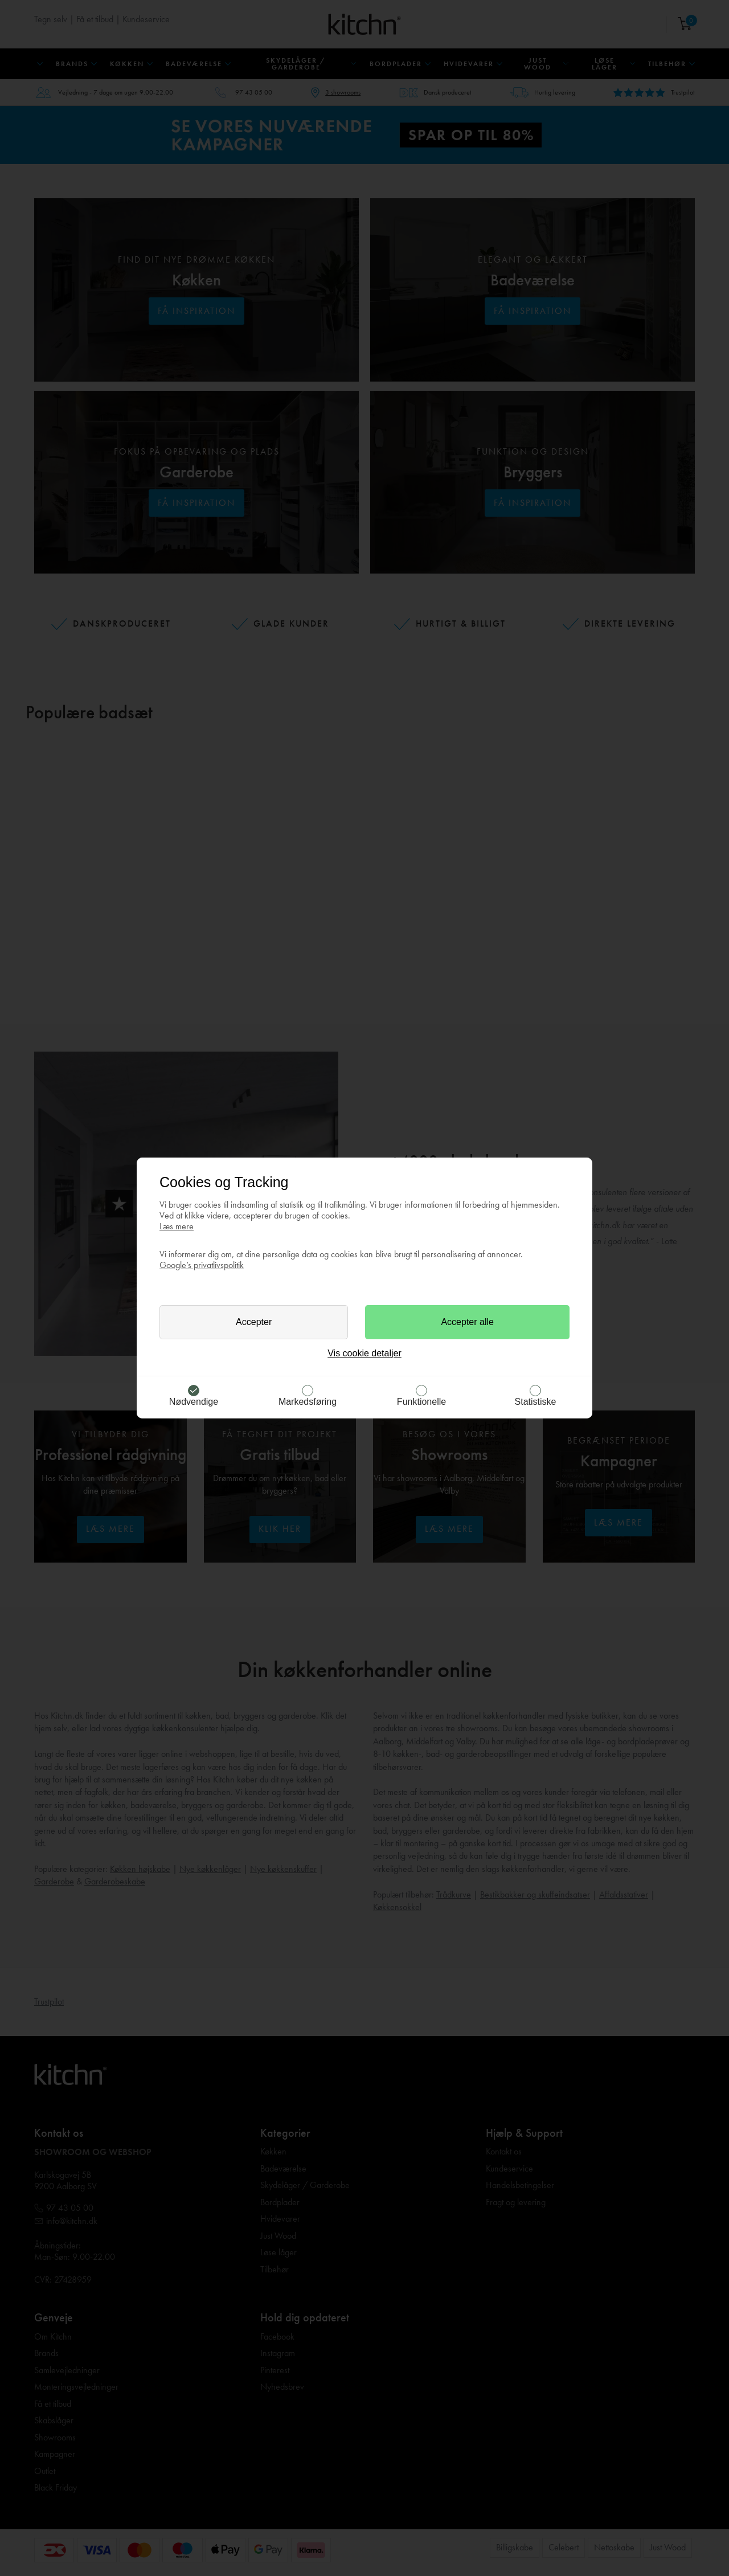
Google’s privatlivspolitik (201, 1265)
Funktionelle (421, 1401)
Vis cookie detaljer (364, 1353)
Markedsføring (308, 1401)
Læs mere (176, 1226)
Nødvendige (193, 1401)
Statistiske (535, 1401)
